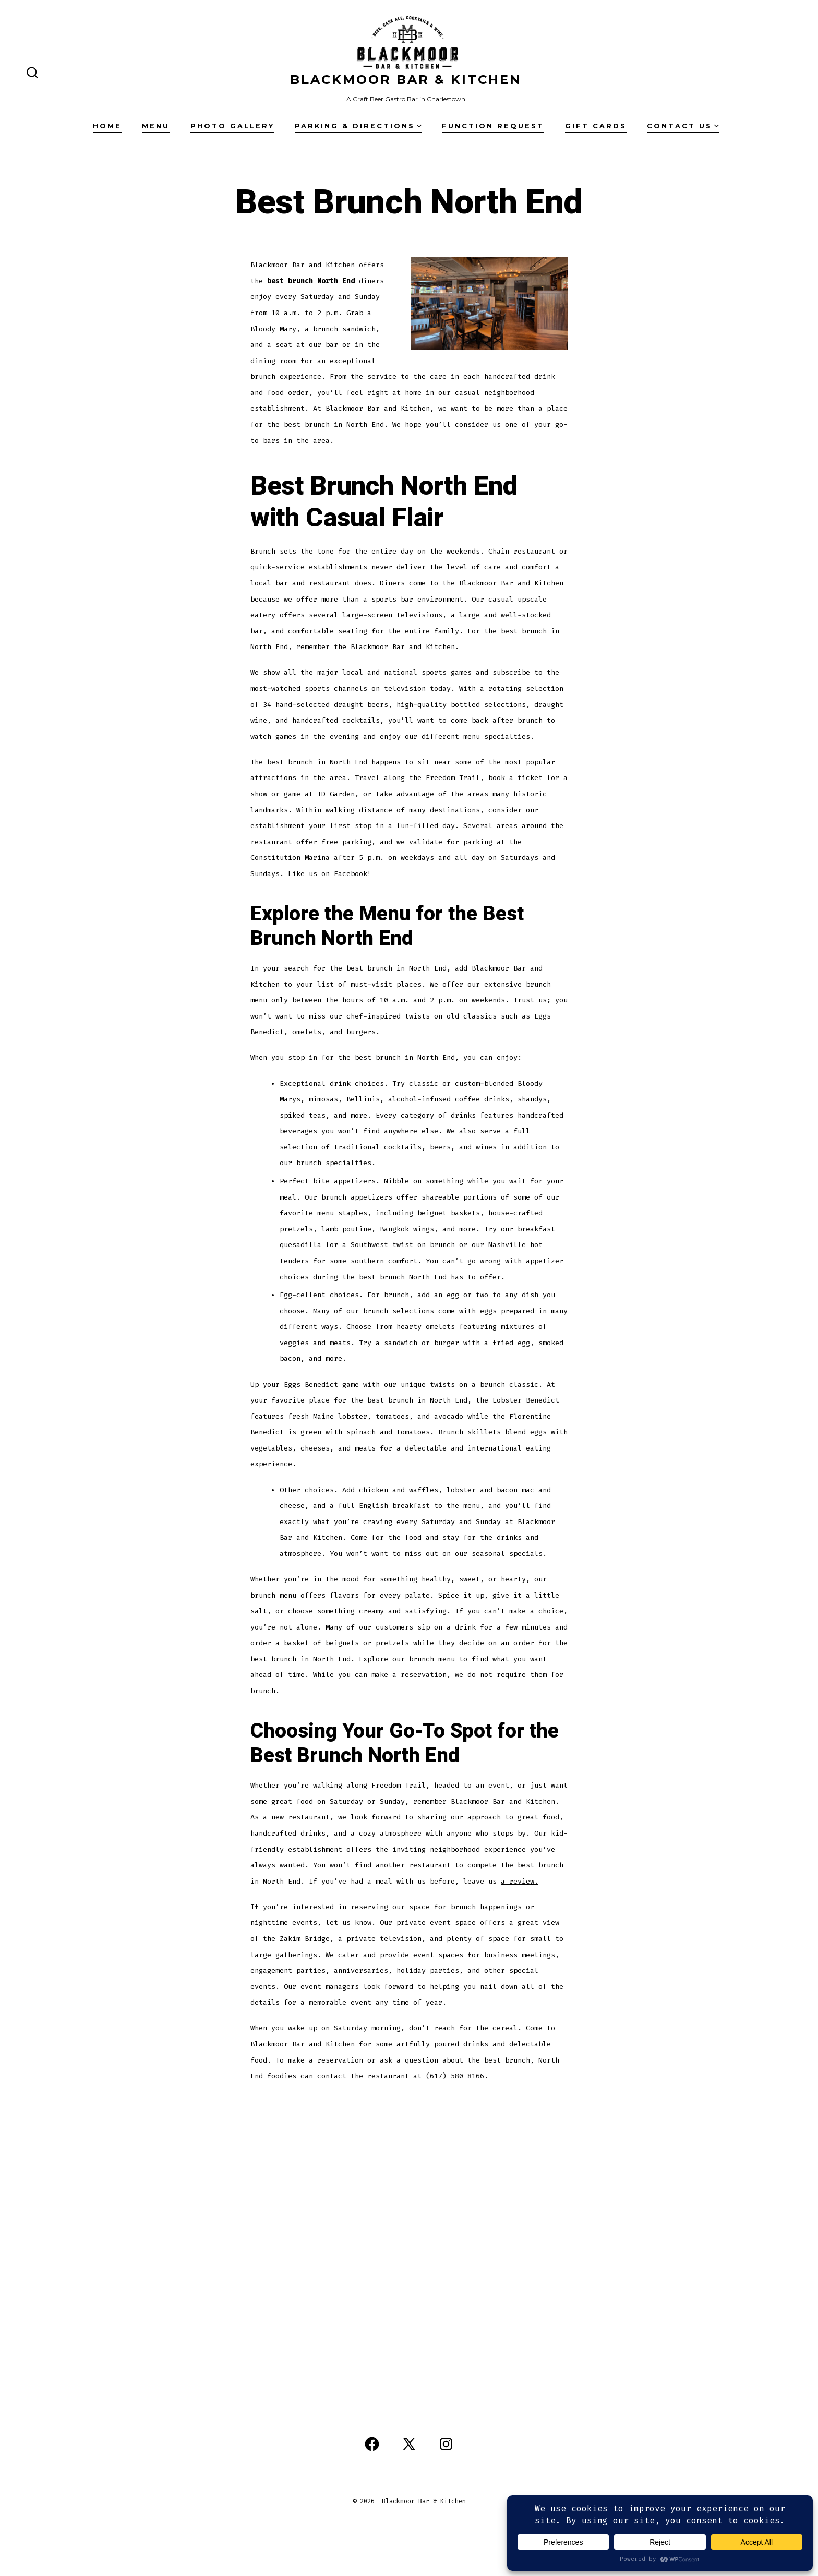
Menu (156, 126)
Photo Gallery (232, 126)
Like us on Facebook (327, 873)
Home (107, 126)
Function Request (493, 126)
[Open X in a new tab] (409, 2444)
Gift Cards (596, 126)
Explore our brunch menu (407, 1659)
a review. (519, 1881)
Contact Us (683, 126)
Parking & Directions (358, 126)
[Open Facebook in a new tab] (372, 2444)
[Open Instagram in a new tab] (446, 2444)
